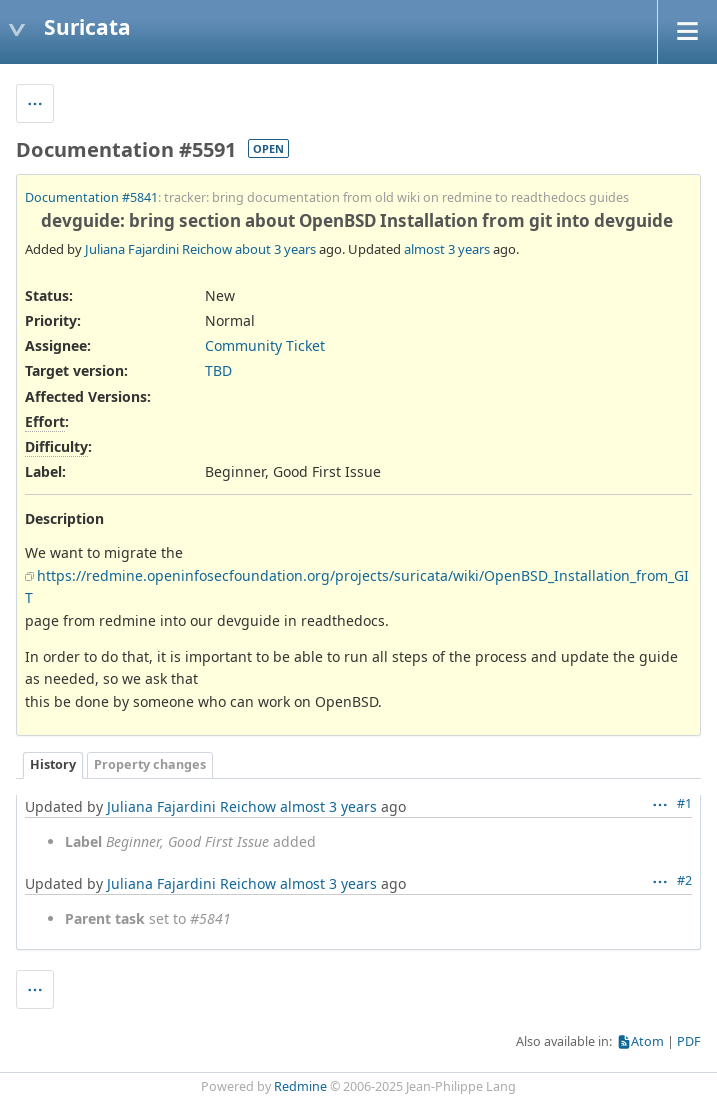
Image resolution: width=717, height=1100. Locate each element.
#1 (684, 803)
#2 (684, 880)
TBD (218, 370)
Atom (647, 1041)
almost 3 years (447, 249)
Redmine (300, 1086)
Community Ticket (265, 345)
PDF (689, 1041)
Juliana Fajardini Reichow (158, 249)
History (53, 764)
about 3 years (275, 249)
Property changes (150, 764)
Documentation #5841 (91, 197)
